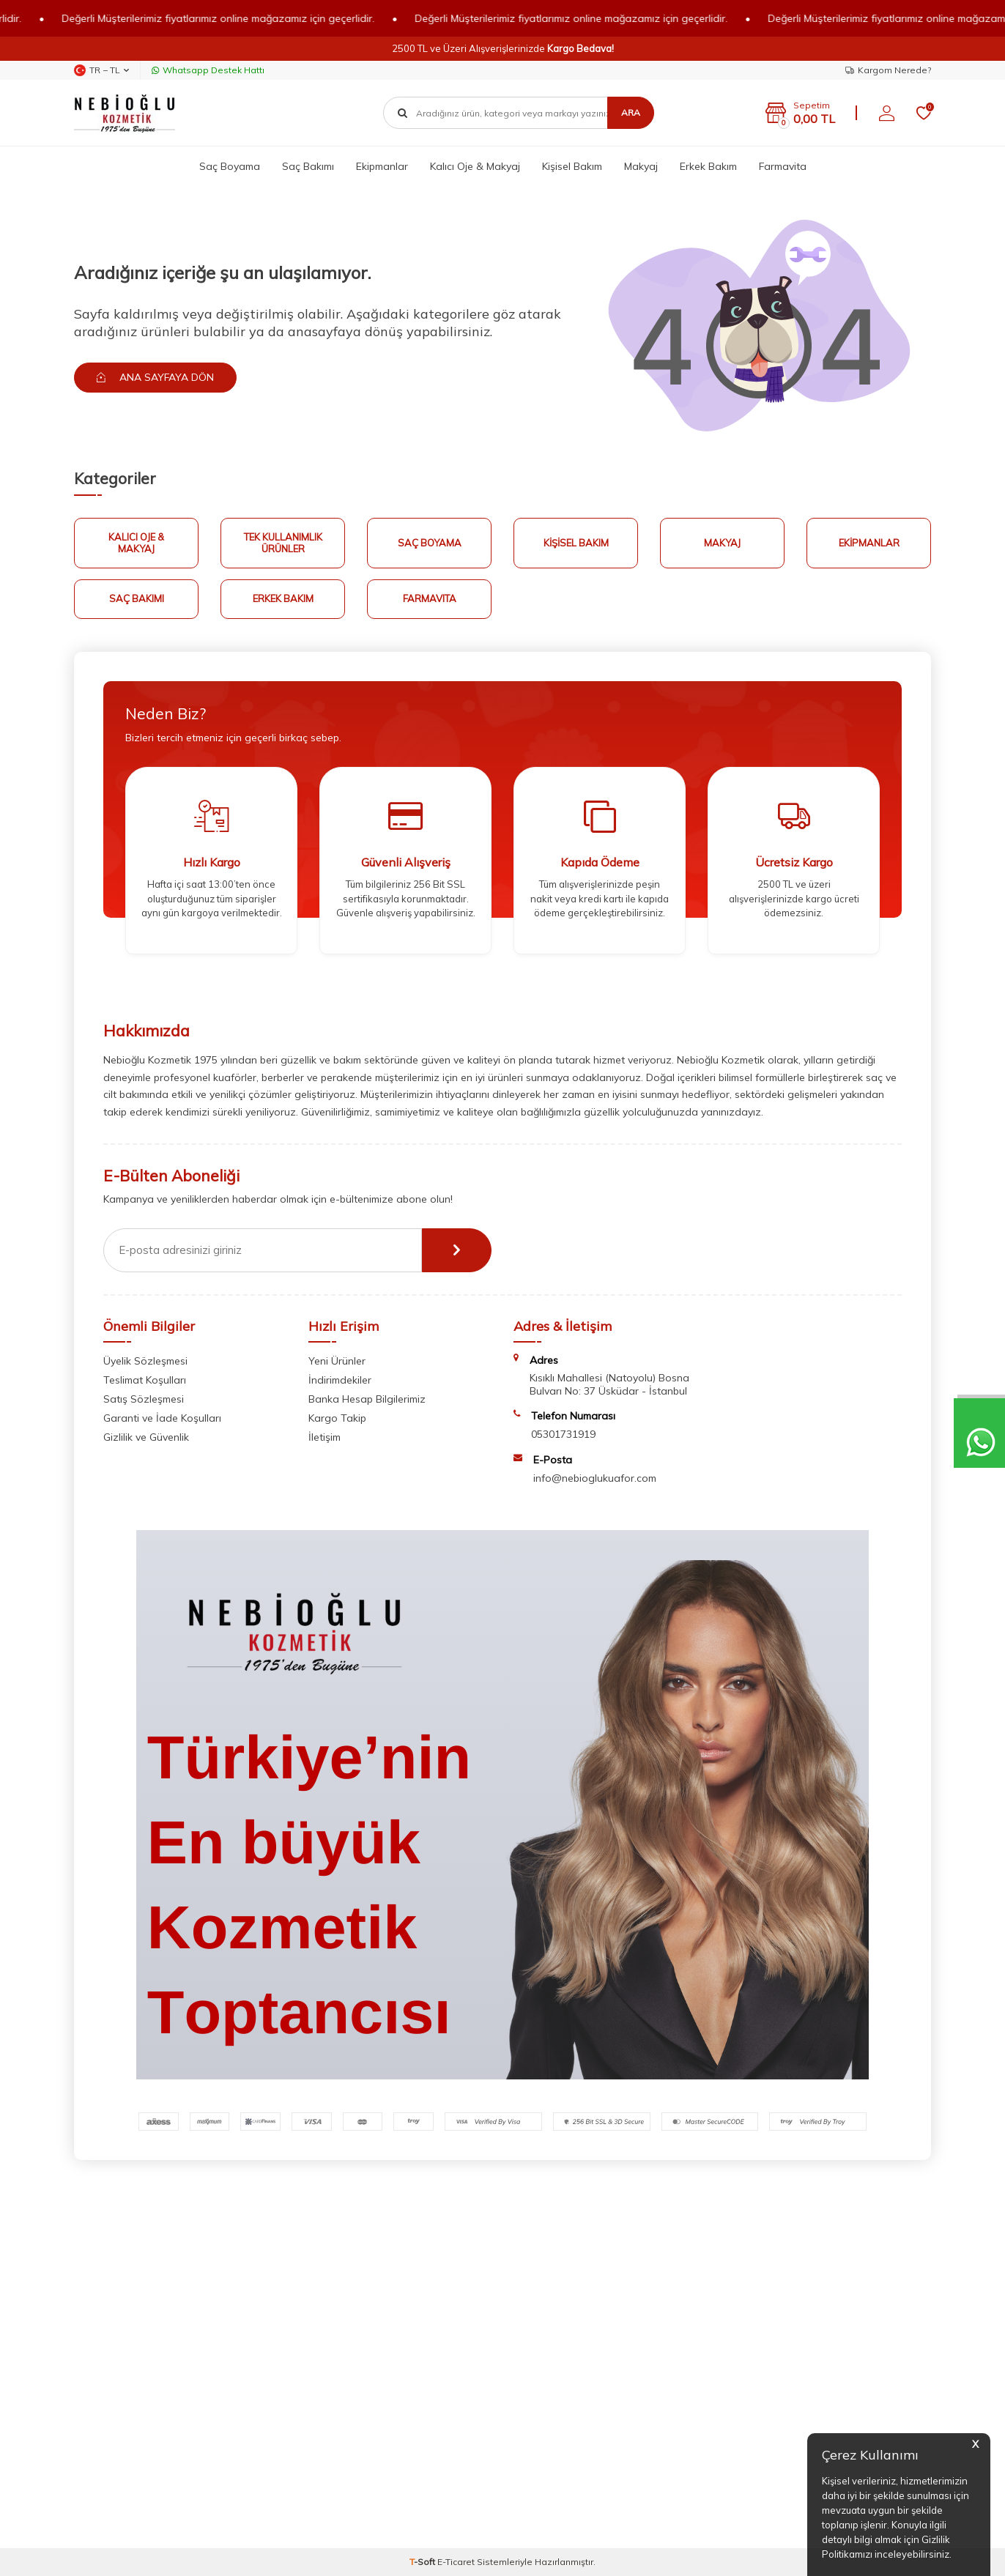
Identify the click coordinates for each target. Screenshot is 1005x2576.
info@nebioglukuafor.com (594, 1478)
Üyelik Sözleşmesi (145, 1360)
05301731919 (563, 1434)
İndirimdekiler (339, 1380)
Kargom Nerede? (888, 69)
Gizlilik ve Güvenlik (146, 1437)
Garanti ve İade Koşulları (162, 1418)
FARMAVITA (429, 598)
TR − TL (101, 70)
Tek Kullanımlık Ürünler (283, 542)
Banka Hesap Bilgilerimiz (367, 1399)
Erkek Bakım (708, 166)
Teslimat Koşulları (144, 1380)
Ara (630, 112)
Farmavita (782, 166)
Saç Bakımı (308, 166)
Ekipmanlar (382, 166)
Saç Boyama (229, 166)
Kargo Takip (337, 1418)
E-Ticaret (456, 2561)
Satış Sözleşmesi (143, 1399)
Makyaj (641, 166)
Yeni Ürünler (337, 1360)
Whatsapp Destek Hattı (208, 69)
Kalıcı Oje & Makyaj (475, 166)
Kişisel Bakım (572, 166)
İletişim (324, 1437)
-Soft (423, 2561)
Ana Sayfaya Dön (155, 377)
